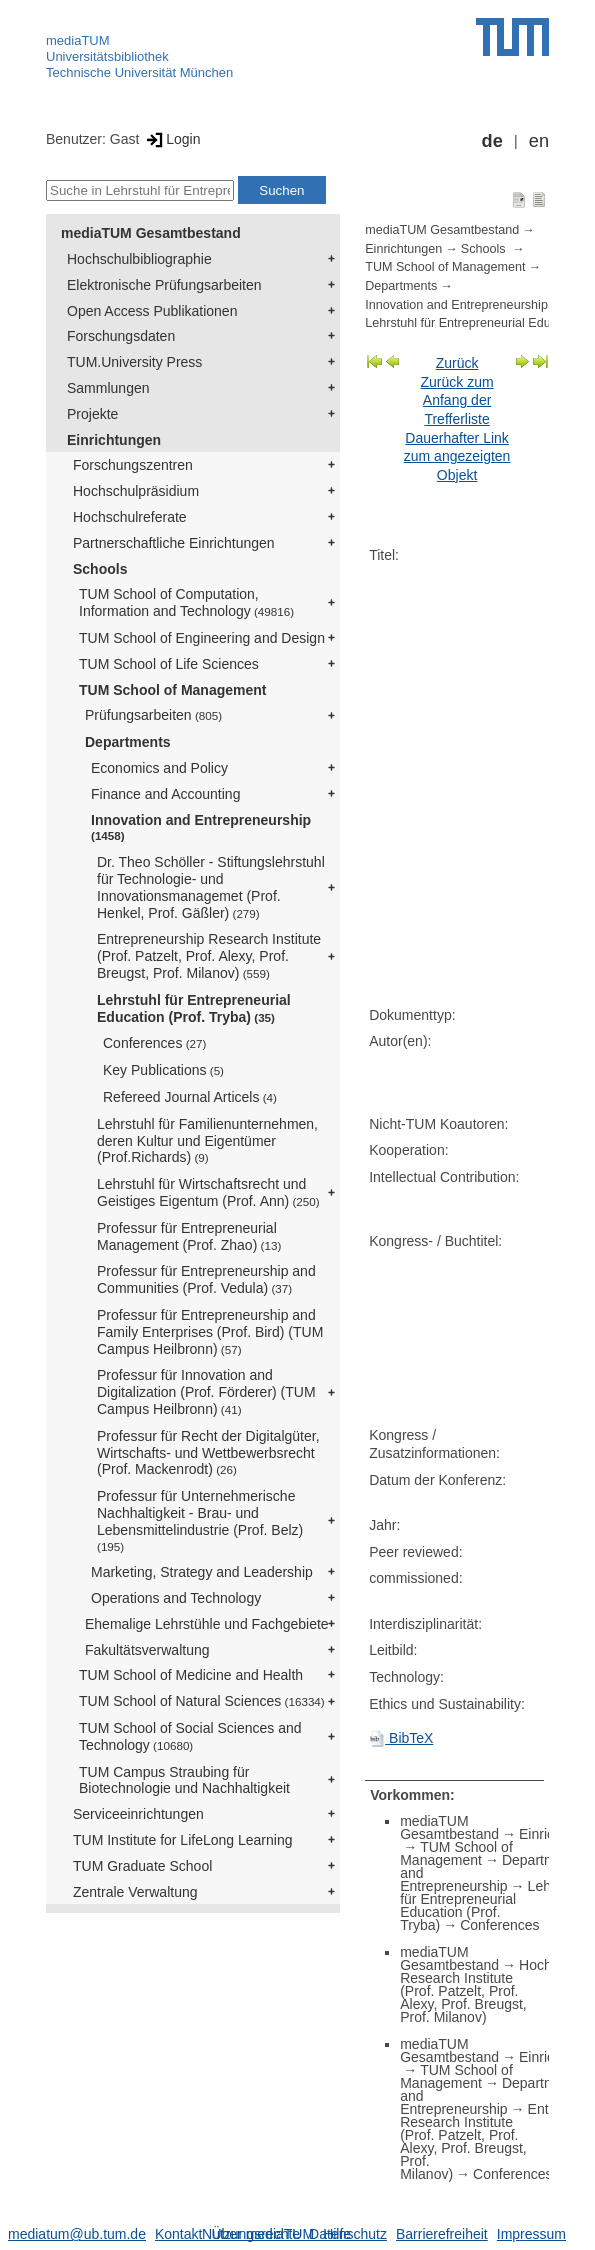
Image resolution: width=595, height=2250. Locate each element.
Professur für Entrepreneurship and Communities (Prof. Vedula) (206, 1279)
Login (171, 139)
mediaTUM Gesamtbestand (151, 233)
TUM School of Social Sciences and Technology (190, 1736)
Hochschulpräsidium (136, 491)
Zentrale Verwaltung (135, 1892)
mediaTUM (78, 40)
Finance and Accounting (165, 794)
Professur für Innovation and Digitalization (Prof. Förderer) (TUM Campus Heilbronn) (206, 1392)
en (539, 141)
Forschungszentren (133, 465)
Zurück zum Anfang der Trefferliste (457, 400)
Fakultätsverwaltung (147, 1650)
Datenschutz (348, 2234)
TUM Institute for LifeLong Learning (182, 1840)
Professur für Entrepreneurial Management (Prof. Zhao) (189, 1236)
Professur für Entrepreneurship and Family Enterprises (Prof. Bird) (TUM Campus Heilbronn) (210, 1332)
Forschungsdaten (121, 336)
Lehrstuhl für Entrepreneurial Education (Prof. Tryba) (194, 1008)
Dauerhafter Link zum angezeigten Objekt (457, 456)
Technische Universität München (139, 72)
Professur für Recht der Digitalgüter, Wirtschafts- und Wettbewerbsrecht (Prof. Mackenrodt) (208, 1453)
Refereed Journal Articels (190, 1097)
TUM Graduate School (142, 1866)
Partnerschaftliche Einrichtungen (174, 543)
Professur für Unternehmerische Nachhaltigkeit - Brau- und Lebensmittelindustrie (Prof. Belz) (200, 1520)
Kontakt (178, 2234)
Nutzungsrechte (251, 2234)
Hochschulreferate (130, 517)
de (492, 141)
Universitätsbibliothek (107, 56)
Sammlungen (108, 388)
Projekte (92, 414)
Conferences (154, 1043)
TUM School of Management (172, 690)
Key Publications (163, 1070)
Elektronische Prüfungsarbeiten (164, 285)
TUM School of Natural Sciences (202, 1701)
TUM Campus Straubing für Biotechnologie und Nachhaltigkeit (184, 1780)
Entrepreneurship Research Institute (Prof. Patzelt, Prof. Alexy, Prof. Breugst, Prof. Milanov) (209, 956)
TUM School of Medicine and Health (191, 1675)
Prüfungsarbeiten (153, 715)
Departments (128, 742)
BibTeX (401, 1738)
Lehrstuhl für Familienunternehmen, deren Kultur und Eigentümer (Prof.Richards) (207, 1141)
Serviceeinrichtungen (138, 1814)
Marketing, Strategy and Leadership (202, 1572)
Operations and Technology (176, 1598)
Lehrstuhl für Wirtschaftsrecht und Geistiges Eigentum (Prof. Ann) (208, 1192)
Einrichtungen (114, 440)
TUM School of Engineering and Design (202, 638)
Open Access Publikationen (152, 311)
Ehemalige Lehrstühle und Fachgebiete (207, 1624)
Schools (100, 569)
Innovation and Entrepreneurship (201, 827)
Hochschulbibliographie (139, 259)
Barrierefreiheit (442, 2234)
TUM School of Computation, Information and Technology (186, 602)
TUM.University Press (134, 362)
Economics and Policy (159, 768)
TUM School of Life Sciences (169, 664)
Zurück (457, 363)
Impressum (531, 2234)
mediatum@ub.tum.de (77, 2234)
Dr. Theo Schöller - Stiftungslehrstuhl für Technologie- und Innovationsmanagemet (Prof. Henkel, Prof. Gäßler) (211, 887)
